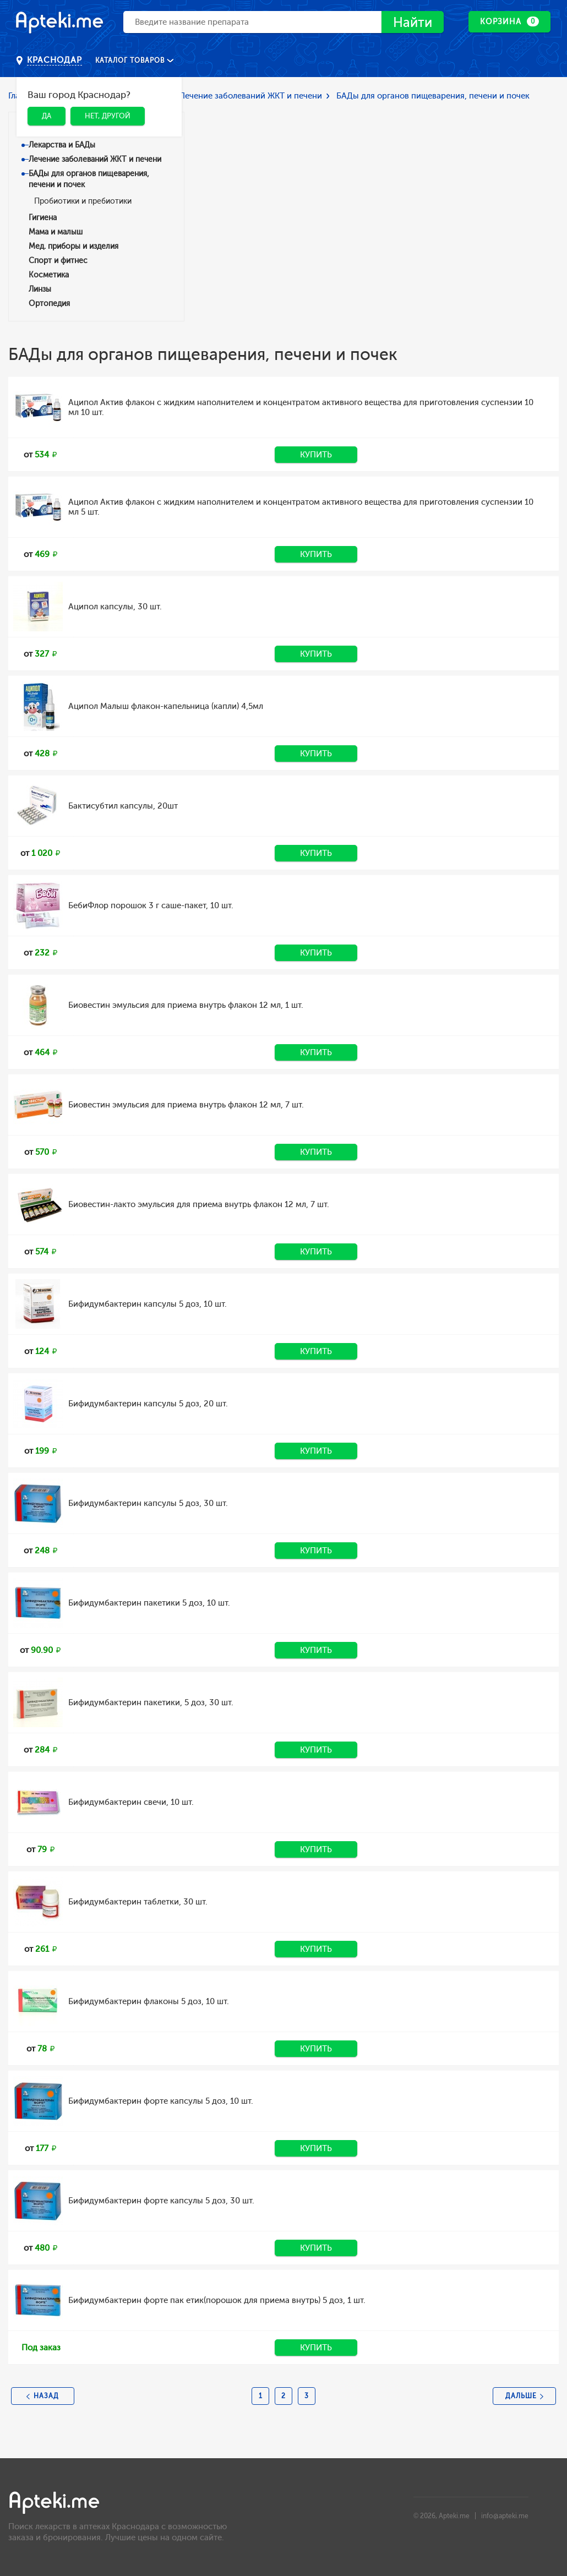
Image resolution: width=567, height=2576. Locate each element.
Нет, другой (107, 116)
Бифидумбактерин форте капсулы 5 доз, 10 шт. (160, 2101)
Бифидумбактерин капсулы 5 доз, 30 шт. (148, 1503)
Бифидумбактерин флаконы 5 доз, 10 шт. (148, 2001)
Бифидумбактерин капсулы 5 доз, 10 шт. (147, 1304)
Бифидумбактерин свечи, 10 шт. (131, 1802)
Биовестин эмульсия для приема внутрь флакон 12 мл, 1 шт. (185, 1005)
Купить (316, 455)
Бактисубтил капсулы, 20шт (123, 806)
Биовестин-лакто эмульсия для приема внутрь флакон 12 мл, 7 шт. (198, 1204)
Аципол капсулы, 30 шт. (115, 607)
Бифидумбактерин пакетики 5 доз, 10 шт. (149, 1603)
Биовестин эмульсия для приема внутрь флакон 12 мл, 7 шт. (186, 1105)
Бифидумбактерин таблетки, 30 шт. (138, 1902)
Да (46, 116)
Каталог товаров (131, 60)
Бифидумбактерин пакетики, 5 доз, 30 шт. (150, 1702)
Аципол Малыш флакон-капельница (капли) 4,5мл (165, 706)
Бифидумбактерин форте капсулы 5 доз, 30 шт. (161, 2201)
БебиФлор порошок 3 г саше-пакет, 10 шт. (150, 905)
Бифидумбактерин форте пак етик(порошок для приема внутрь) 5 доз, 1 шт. (217, 2300)
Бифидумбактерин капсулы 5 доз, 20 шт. (148, 1404)
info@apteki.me (504, 2516)
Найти (412, 22)
